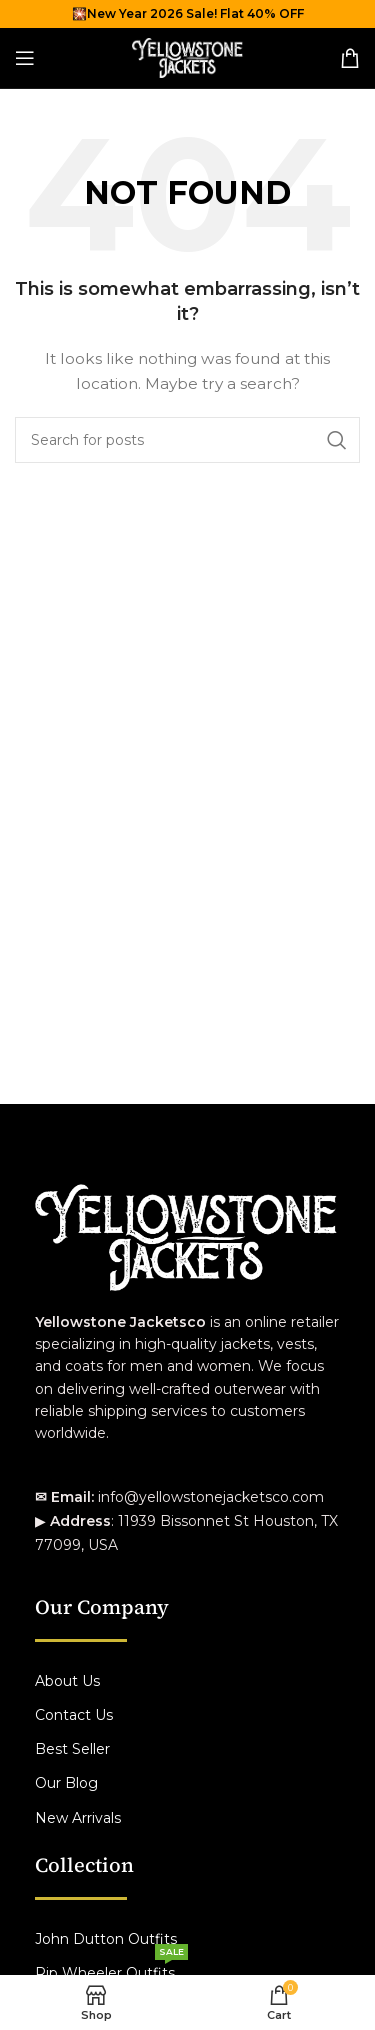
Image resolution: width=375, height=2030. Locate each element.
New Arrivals (78, 1818)
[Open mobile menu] (25, 58)
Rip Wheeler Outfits (111, 1969)
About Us (67, 1681)
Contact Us (74, 1715)
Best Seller (72, 1749)
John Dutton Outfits (106, 1939)
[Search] (187, 440)
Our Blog (66, 1783)
